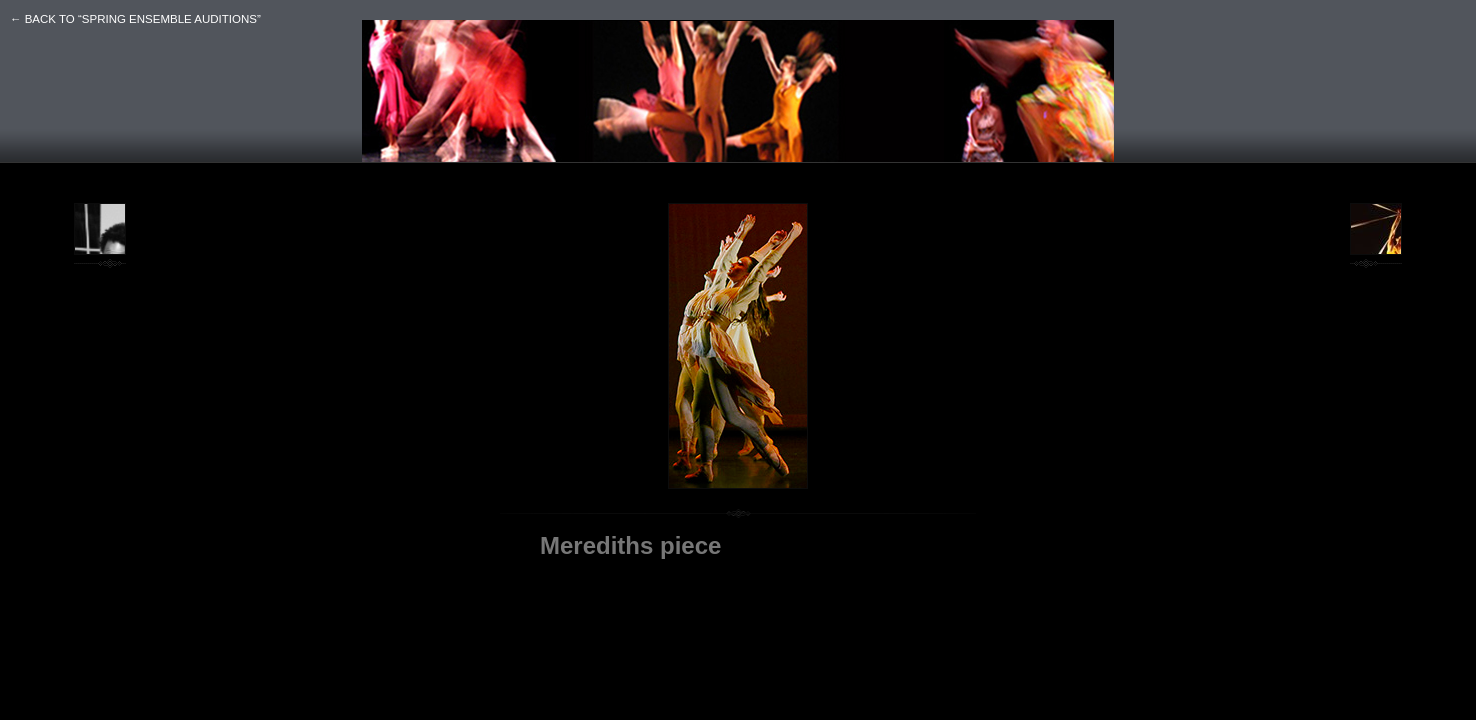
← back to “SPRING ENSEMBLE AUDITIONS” (135, 19)
